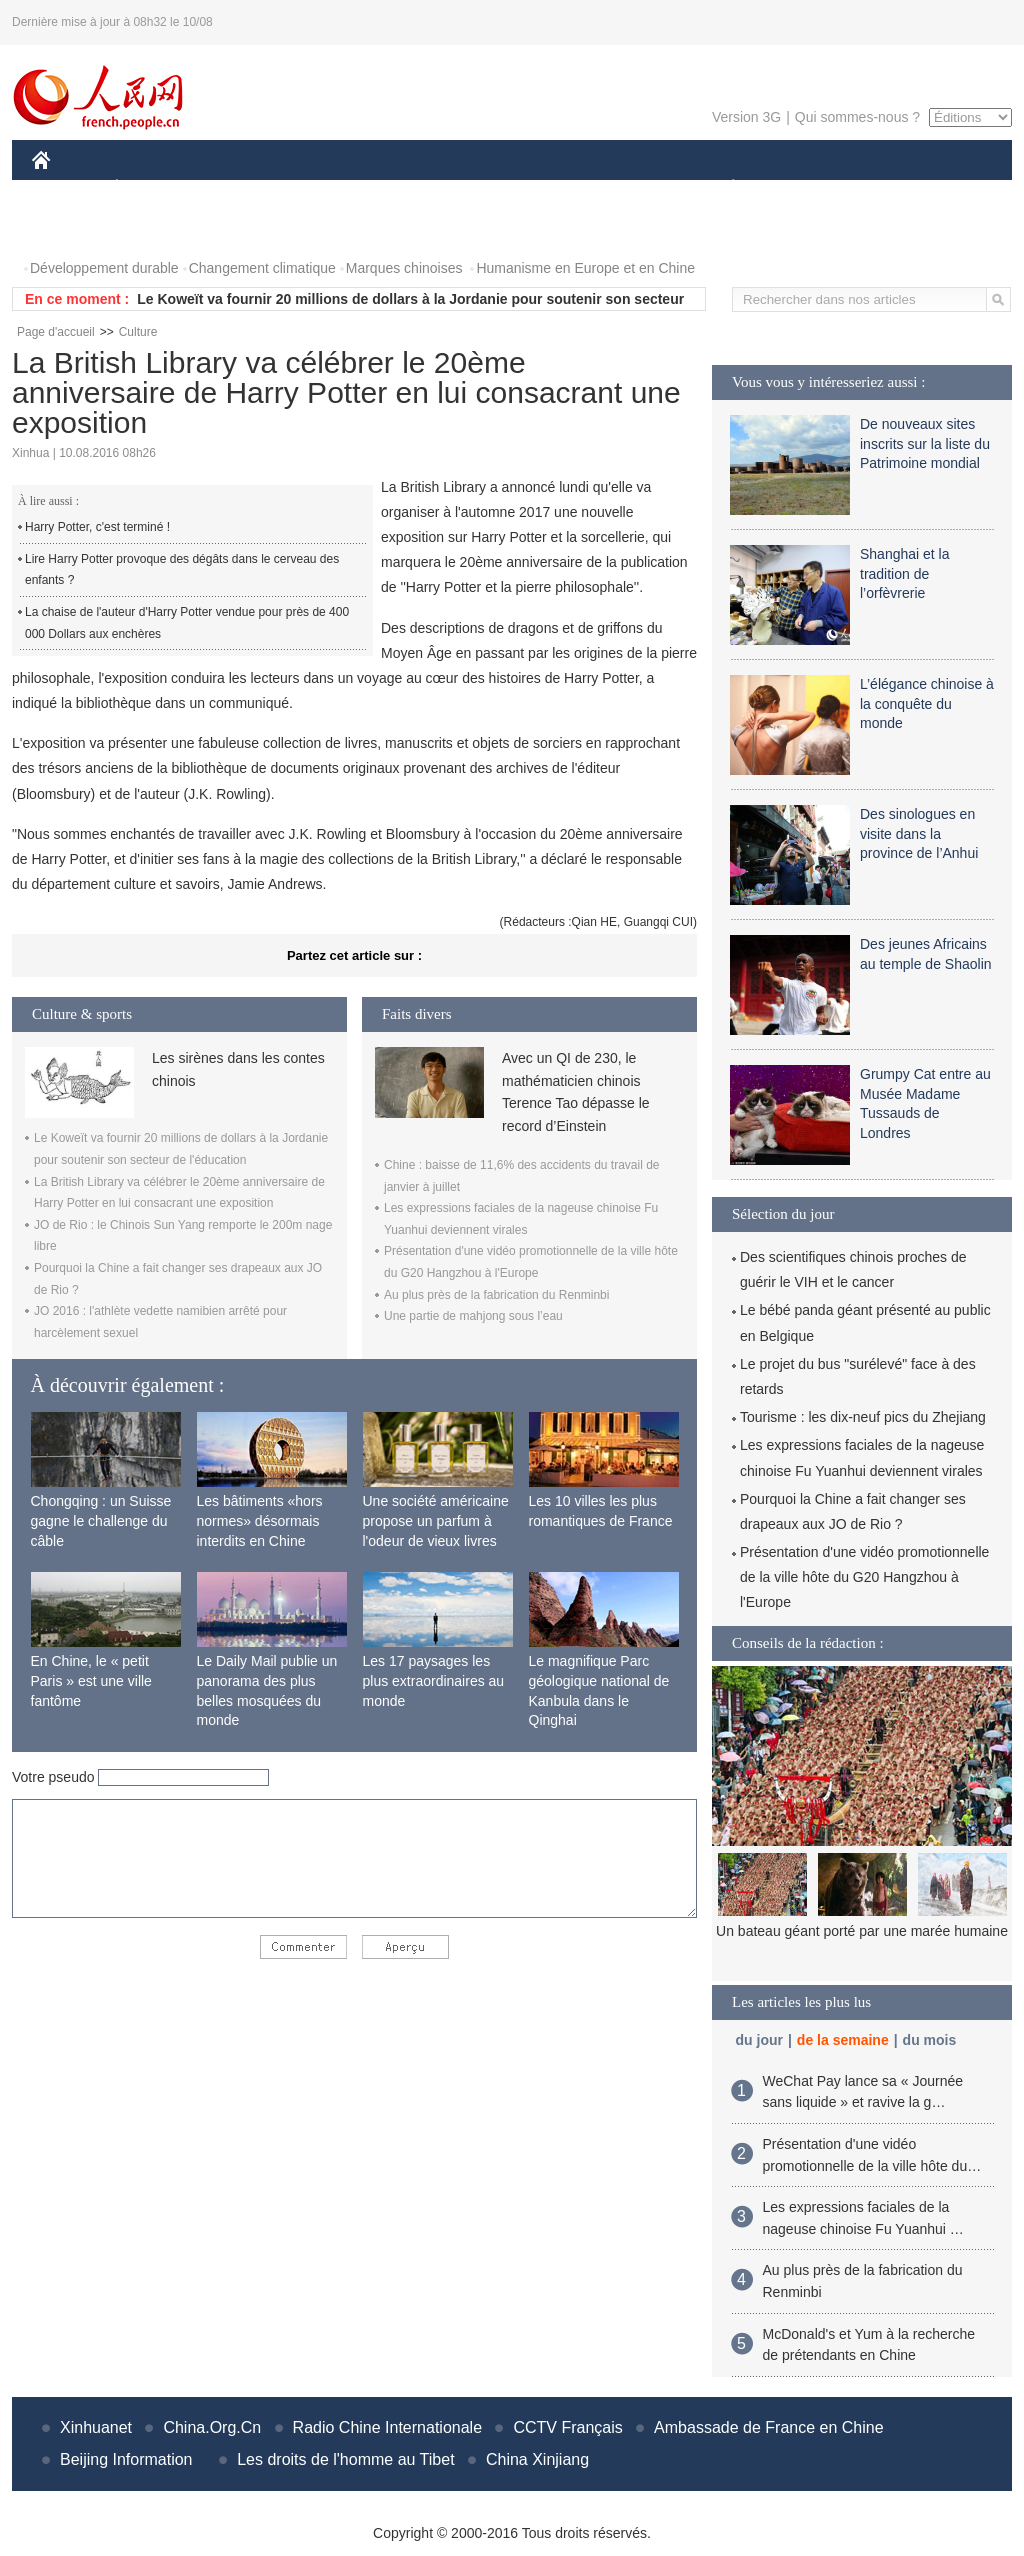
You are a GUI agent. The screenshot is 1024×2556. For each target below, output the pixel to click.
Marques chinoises (404, 268)
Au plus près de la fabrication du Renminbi (496, 1295)
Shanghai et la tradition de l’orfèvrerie (905, 573)
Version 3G (746, 117)
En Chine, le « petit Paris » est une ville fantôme (91, 1680)
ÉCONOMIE (153, 188)
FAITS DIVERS (614, 188)
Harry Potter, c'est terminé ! (97, 527)
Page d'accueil (56, 332)
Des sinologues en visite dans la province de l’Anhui (919, 833)
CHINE (66, 188)
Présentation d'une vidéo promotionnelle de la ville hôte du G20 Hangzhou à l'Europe (864, 1577)
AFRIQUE (328, 188)
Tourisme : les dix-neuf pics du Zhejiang (863, 1417)
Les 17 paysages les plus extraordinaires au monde (434, 1680)
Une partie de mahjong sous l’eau (473, 1316)
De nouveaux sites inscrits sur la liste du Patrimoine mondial (925, 443)
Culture (138, 332)
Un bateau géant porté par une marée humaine (862, 1931)
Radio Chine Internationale (387, 2427)
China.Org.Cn (212, 2427)
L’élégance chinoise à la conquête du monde (927, 703)
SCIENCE (416, 188)
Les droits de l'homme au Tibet (345, 2459)
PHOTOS (73, 228)
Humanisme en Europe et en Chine (585, 268)
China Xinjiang (537, 2459)
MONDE (244, 188)
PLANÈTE (722, 188)
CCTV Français (567, 2427)
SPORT (802, 188)
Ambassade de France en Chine (768, 2427)
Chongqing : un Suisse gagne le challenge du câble (101, 1520)
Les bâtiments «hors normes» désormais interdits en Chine (260, 1520)
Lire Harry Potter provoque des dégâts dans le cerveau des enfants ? (182, 570)
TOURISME (888, 188)
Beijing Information (126, 2459)
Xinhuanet (96, 2427)
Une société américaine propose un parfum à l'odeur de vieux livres (436, 1520)
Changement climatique (262, 268)
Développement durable (104, 268)
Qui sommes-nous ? (857, 117)
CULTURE (506, 188)
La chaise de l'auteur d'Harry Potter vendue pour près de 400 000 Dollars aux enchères (187, 623)
